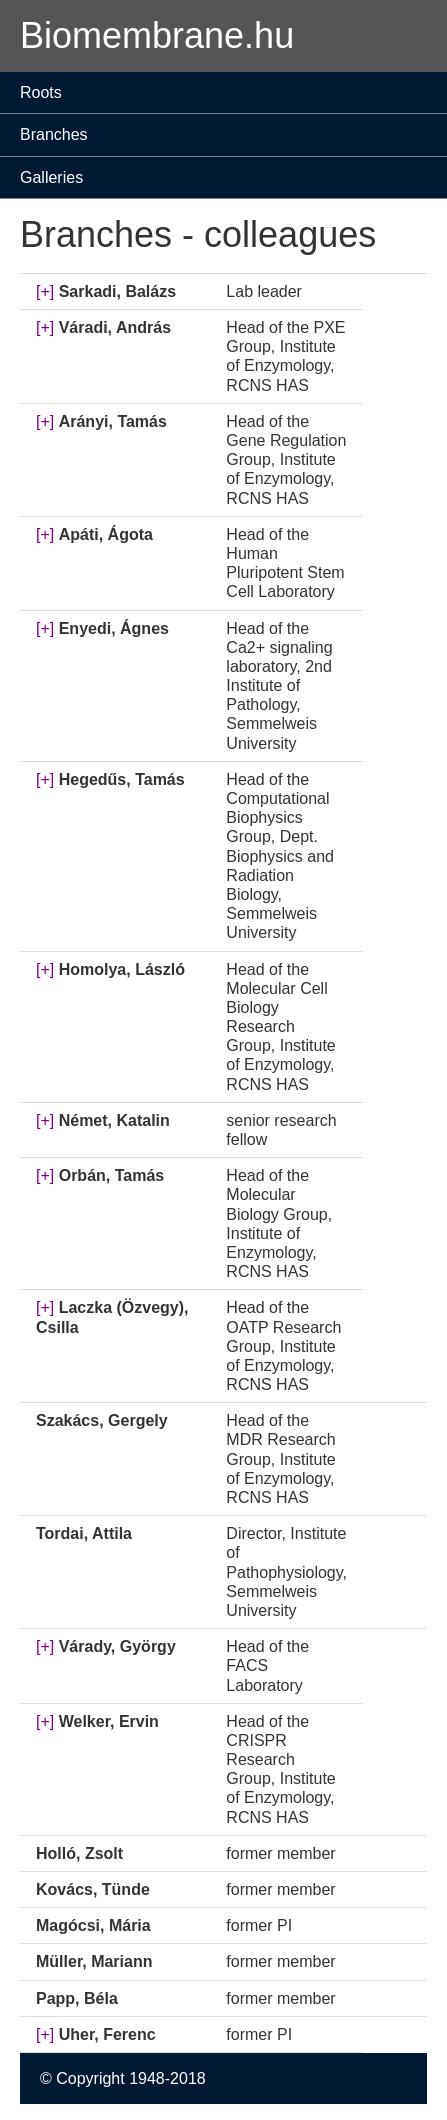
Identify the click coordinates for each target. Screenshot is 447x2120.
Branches (54, 134)
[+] (45, 291)
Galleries (51, 177)
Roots (41, 92)
